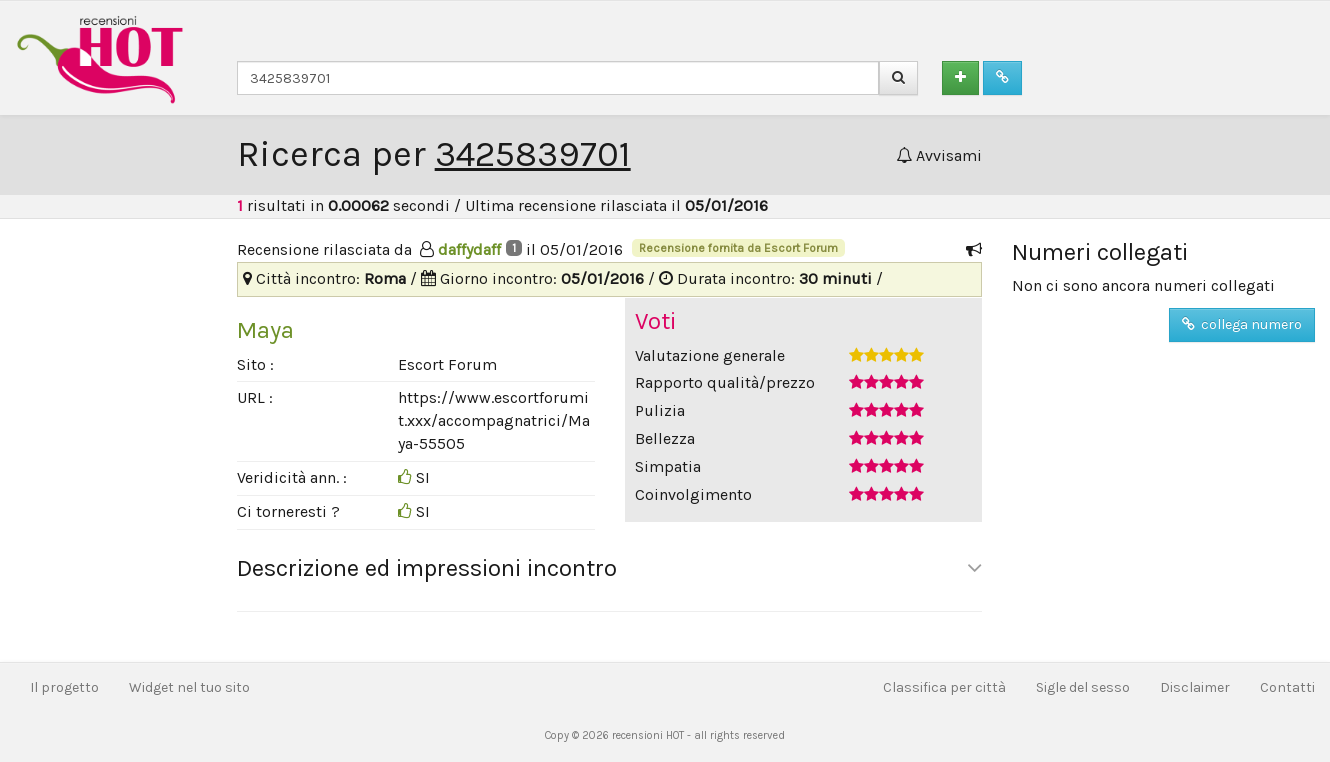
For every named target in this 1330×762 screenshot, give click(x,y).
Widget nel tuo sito (189, 687)
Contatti (1287, 687)
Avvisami (939, 155)
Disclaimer (1195, 687)
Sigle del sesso (1083, 687)
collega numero (1242, 324)
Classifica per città (944, 687)
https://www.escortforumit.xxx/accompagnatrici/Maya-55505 (494, 420)
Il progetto (64, 687)
